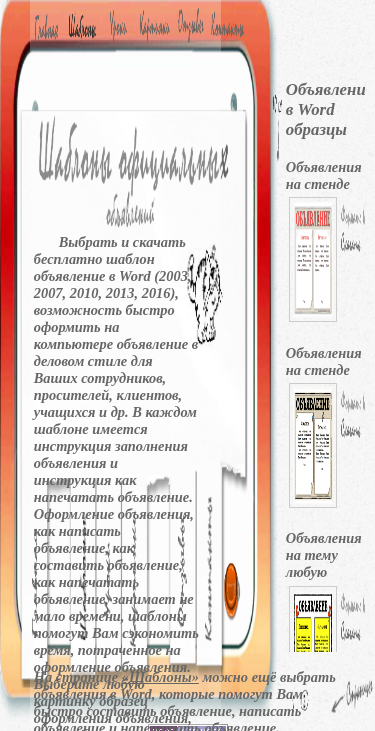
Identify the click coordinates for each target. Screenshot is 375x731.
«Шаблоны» (160, 677)
